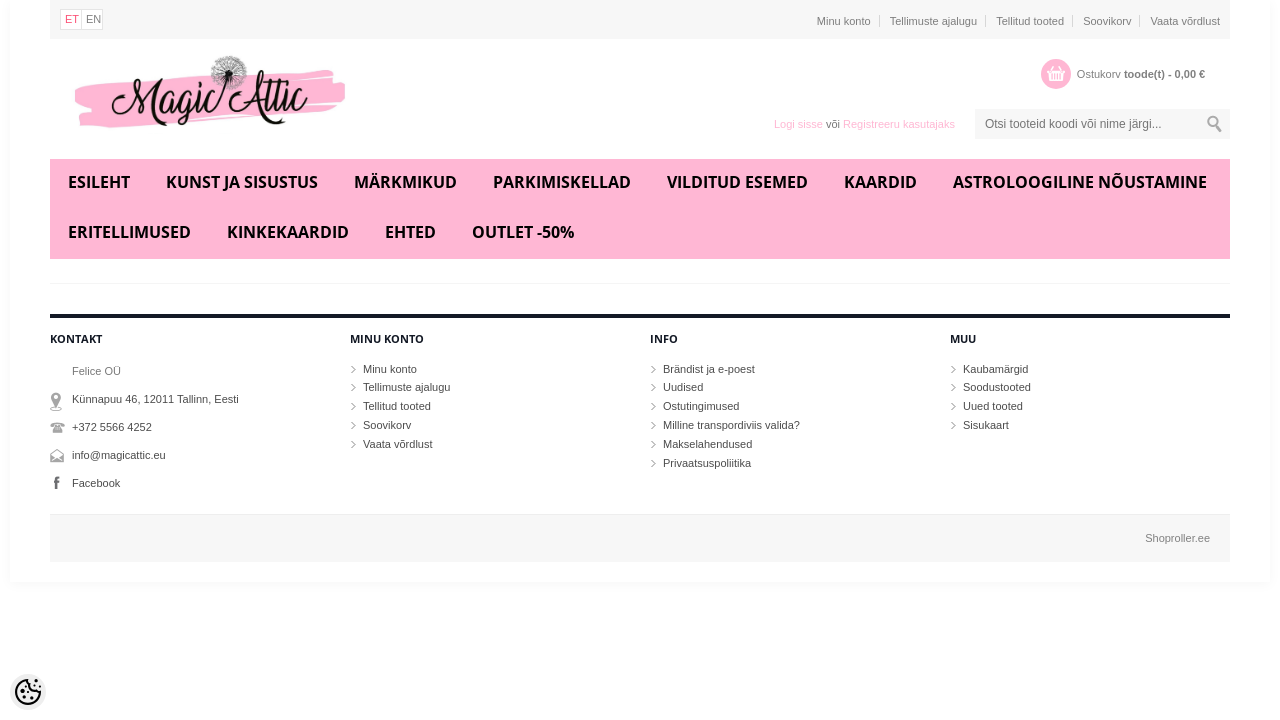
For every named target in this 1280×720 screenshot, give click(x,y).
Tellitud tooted (1030, 21)
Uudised (683, 387)
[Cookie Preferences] (28, 692)
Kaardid (880, 182)
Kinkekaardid (288, 232)
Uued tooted (993, 406)
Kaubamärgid (995, 369)
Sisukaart (986, 425)
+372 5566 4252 (112, 427)
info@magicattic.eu (119, 455)
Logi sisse (798, 124)
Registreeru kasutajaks (899, 124)
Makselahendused (707, 444)
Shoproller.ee (1177, 538)
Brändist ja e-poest (709, 369)
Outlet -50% (523, 232)
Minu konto (844, 21)
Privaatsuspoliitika (707, 463)
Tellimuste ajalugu (933, 21)
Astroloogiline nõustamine (1080, 182)
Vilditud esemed (737, 182)
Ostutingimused (701, 406)
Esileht (99, 182)
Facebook (96, 483)
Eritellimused (129, 232)
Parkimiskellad (562, 182)
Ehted (410, 232)
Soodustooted (997, 387)
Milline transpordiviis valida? (731, 425)
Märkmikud (405, 182)
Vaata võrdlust (1185, 21)
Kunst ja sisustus (242, 182)
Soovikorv (1107, 21)
